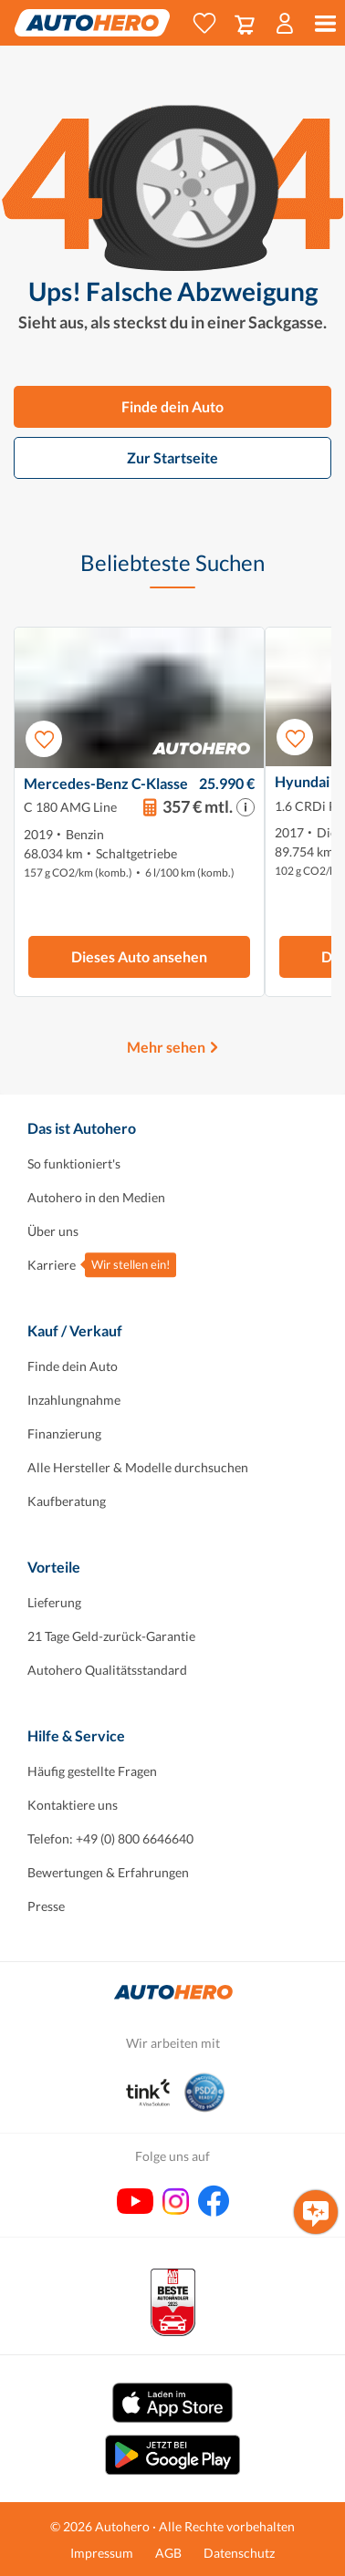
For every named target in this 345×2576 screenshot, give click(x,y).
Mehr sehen (166, 1046)
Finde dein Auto (172, 406)
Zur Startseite (172, 457)
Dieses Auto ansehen (139, 956)
